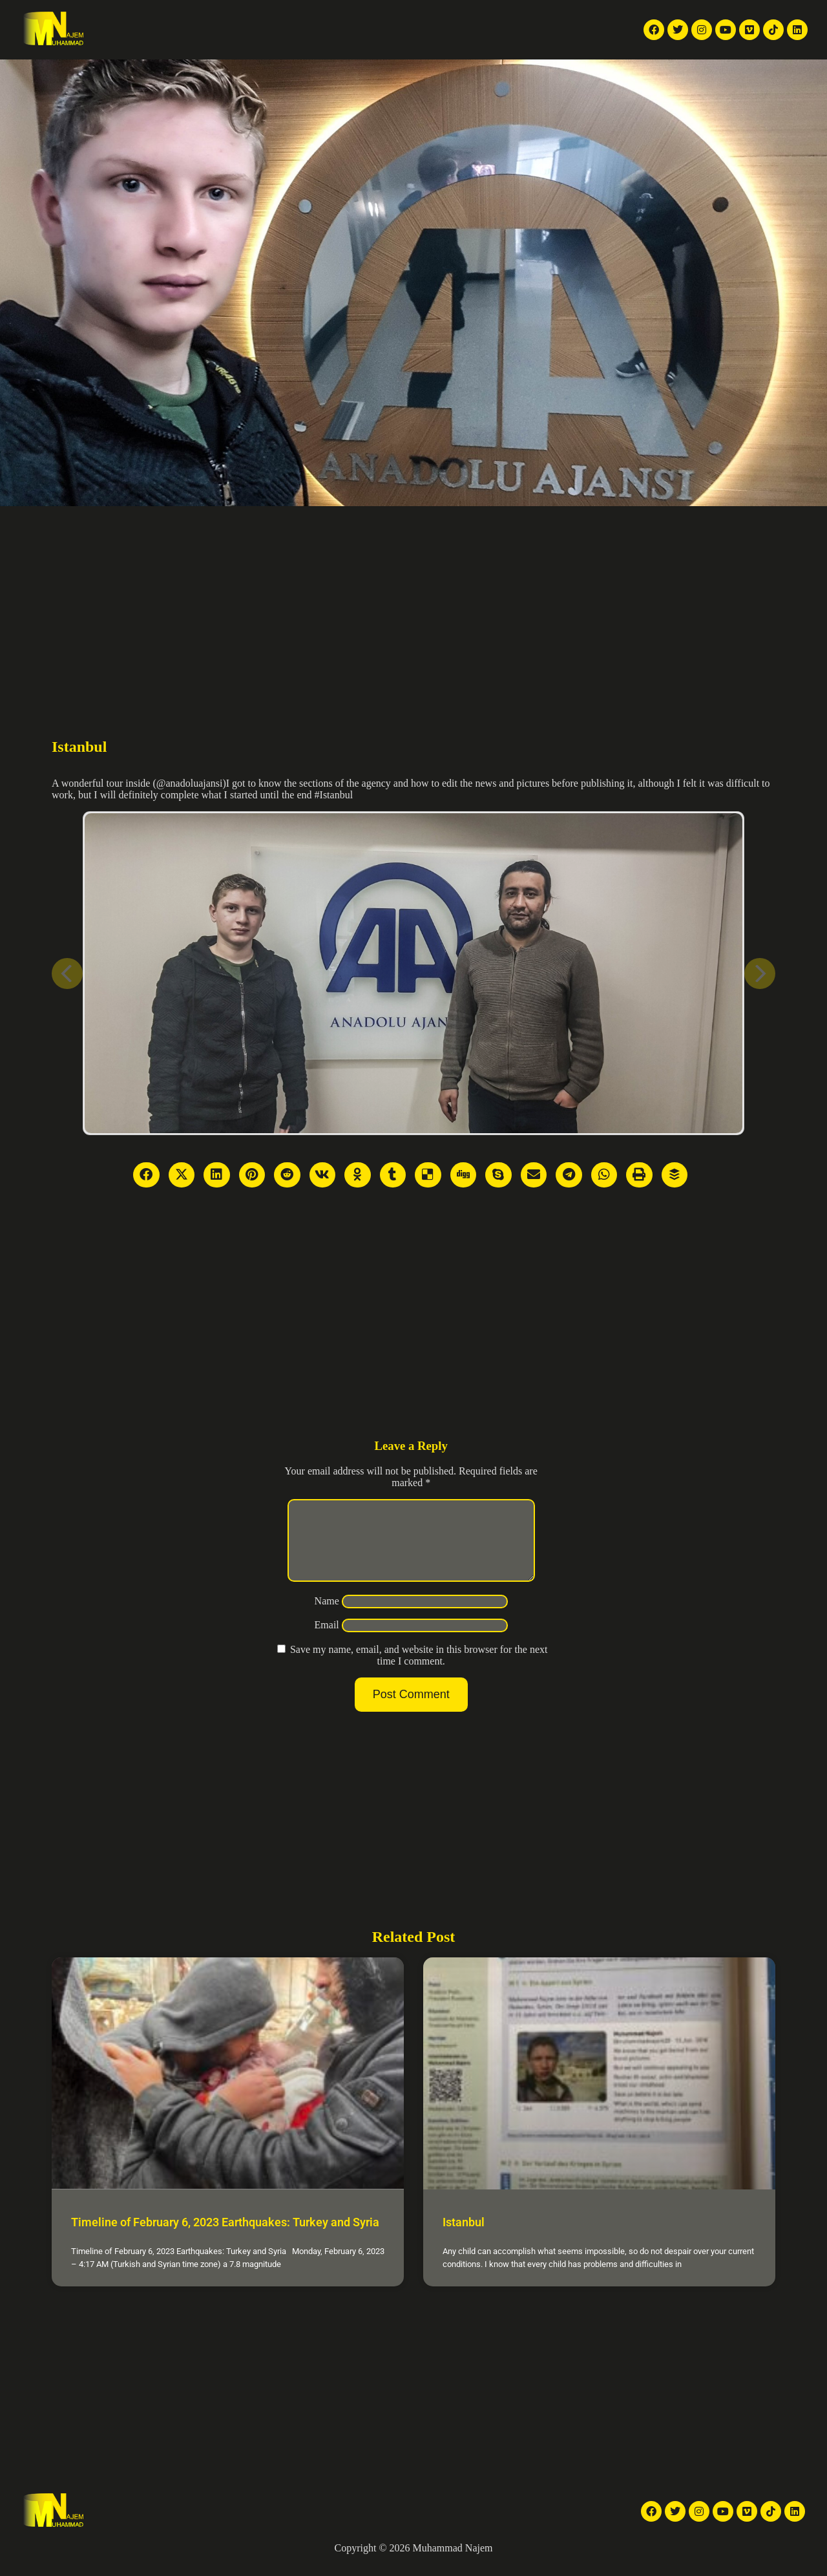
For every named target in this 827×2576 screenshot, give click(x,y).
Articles (407, 14)
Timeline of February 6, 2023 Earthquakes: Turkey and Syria (225, 2237)
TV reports (186, 14)
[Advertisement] (413, 603)
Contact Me (454, 44)
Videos (312, 14)
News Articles (254, 14)
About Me (458, 14)
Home (138, 14)
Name (327, 1616)
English (549, 29)
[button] (496, 30)
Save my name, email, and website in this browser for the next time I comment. (419, 1670)
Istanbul (464, 2237)
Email (327, 1640)
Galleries (358, 14)
